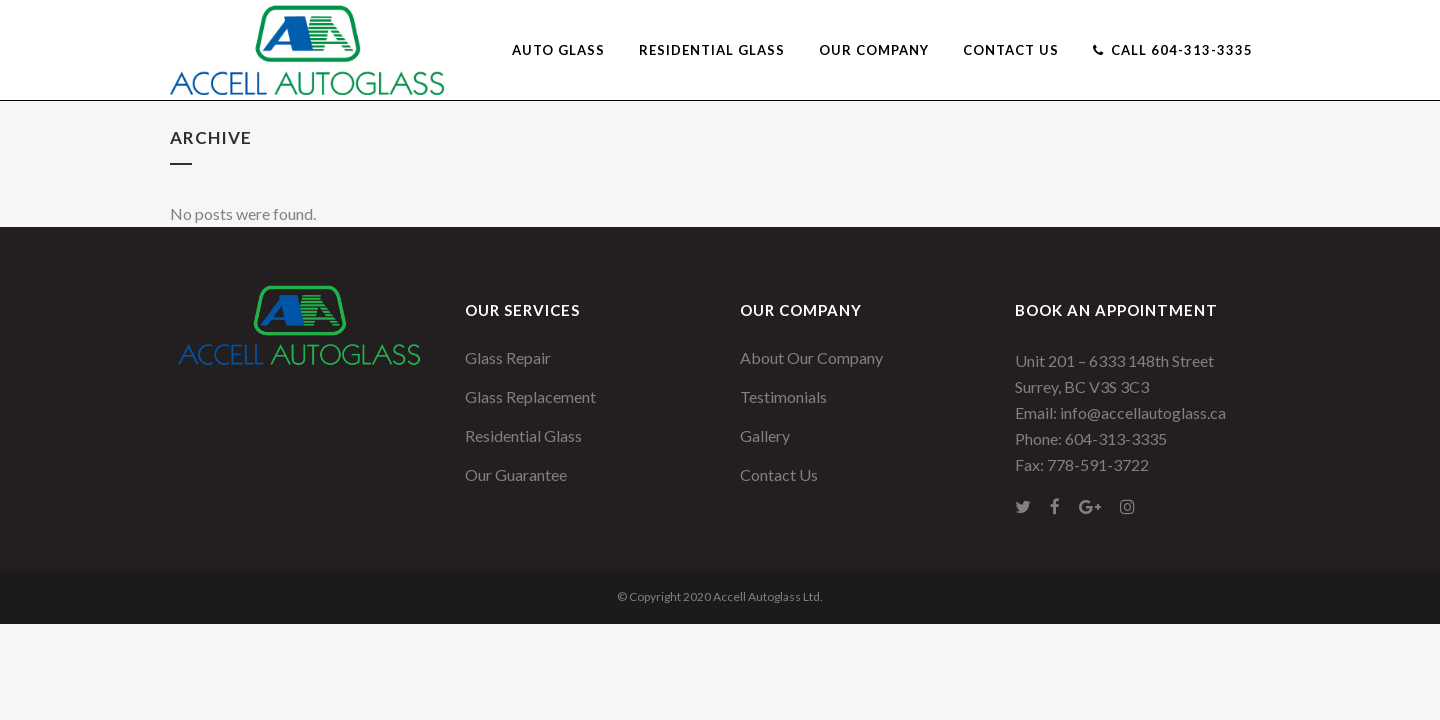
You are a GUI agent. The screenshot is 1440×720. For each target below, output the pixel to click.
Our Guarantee (516, 474)
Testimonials (783, 396)
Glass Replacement (530, 396)
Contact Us (779, 474)
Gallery (765, 435)
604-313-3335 (1116, 438)
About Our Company (811, 357)
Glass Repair (508, 357)
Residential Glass (523, 435)
